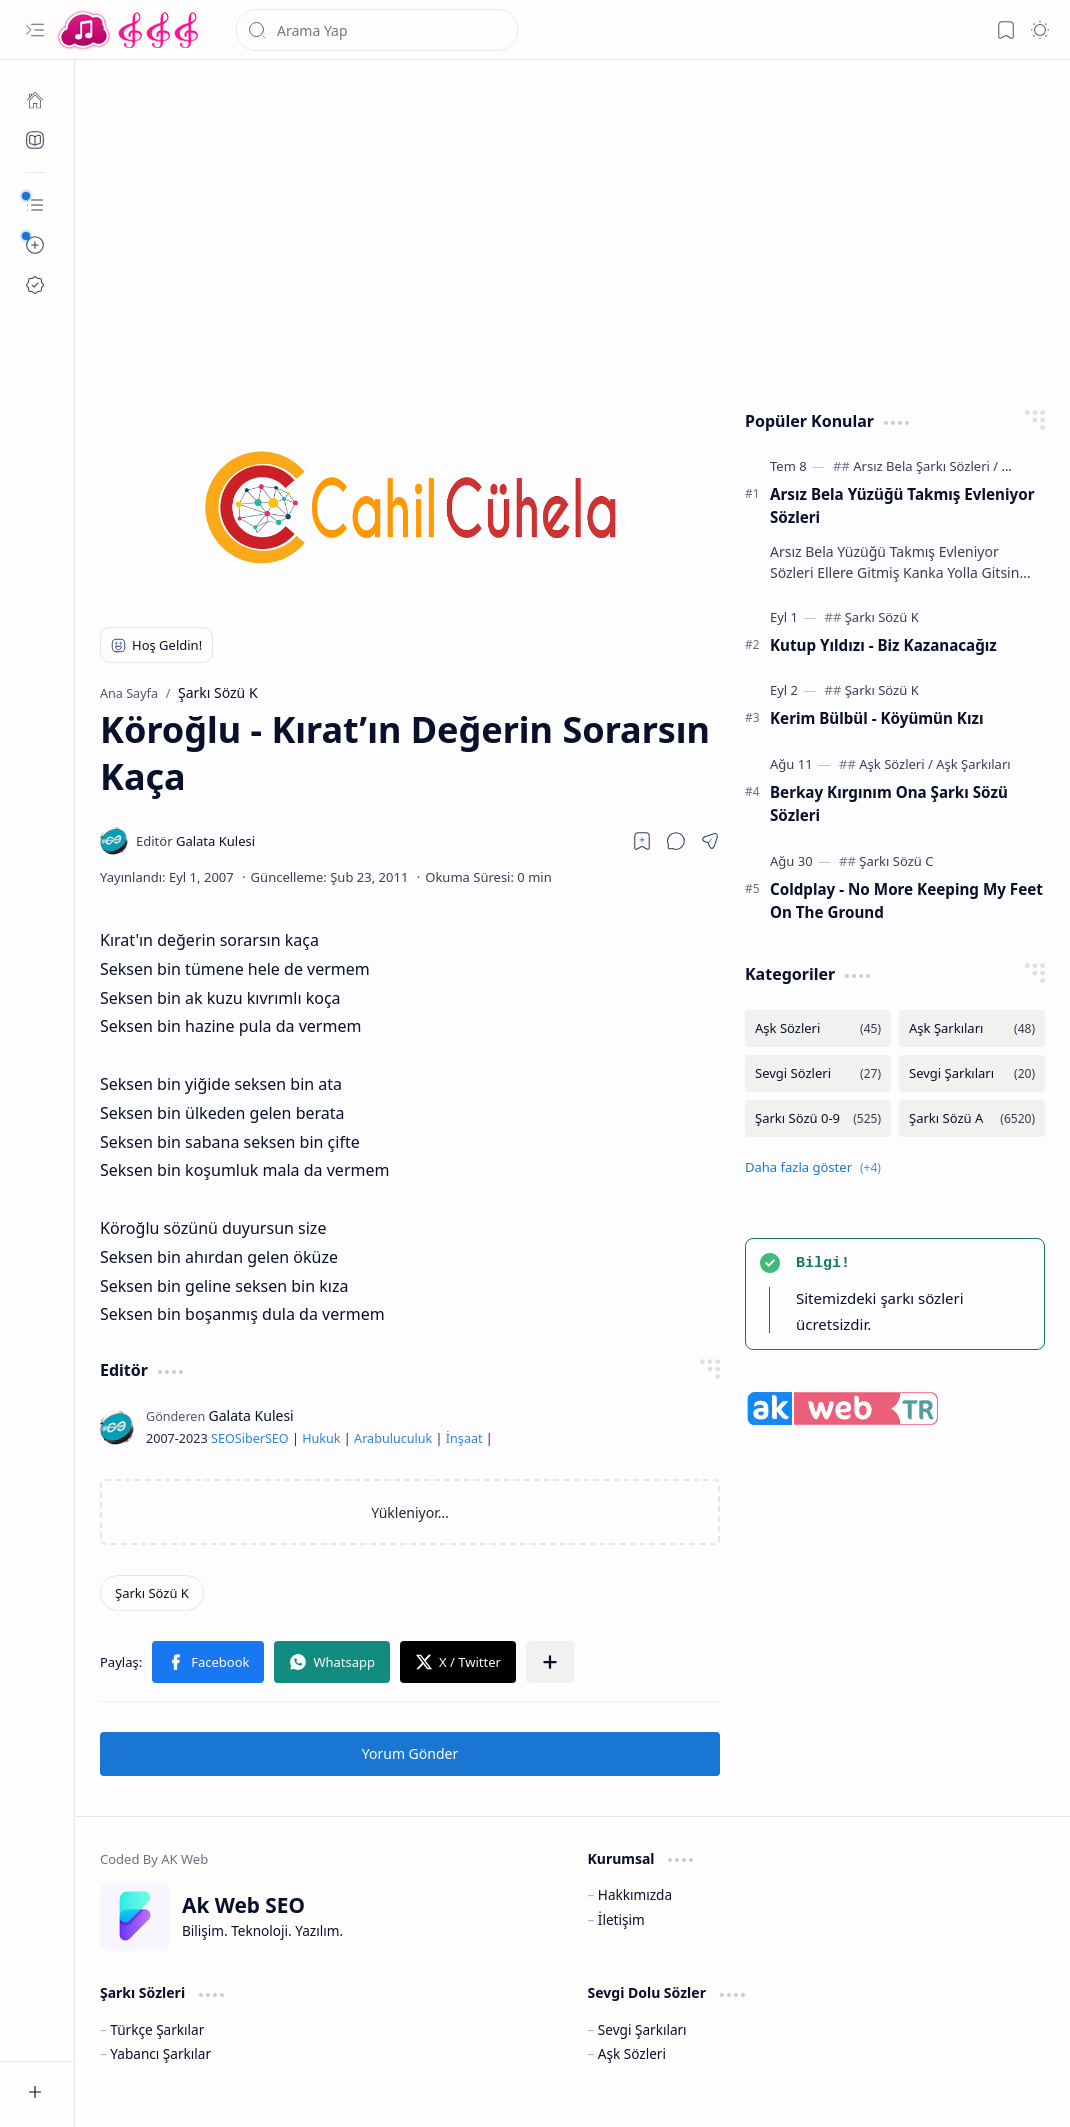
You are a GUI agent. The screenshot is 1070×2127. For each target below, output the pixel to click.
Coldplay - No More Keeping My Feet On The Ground (906, 900)
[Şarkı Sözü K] (152, 1593)
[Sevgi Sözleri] (818, 1073)
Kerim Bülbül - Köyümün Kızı (876, 718)
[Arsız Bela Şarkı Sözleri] (925, 466)
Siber (250, 1438)
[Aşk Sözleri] (896, 764)
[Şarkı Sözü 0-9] (818, 1118)
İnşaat (464, 1438)
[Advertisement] (573, 230)
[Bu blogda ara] (377, 30)
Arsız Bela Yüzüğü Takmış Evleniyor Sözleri (902, 505)
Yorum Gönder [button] (410, 1753)
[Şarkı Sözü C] (896, 861)
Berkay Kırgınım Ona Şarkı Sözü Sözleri (889, 803)
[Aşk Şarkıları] (973, 764)
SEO (223, 1438)
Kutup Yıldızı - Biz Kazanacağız (883, 645)
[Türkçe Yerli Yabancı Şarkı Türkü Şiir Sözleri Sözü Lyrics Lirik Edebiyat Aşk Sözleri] (130, 30)
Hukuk (321, 1438)
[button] (35, 30)
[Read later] (642, 841)
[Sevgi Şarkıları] (972, 1073)
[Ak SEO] (35, 140)
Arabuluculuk (393, 1438)
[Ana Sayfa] (35, 100)
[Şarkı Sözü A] (972, 1118)
